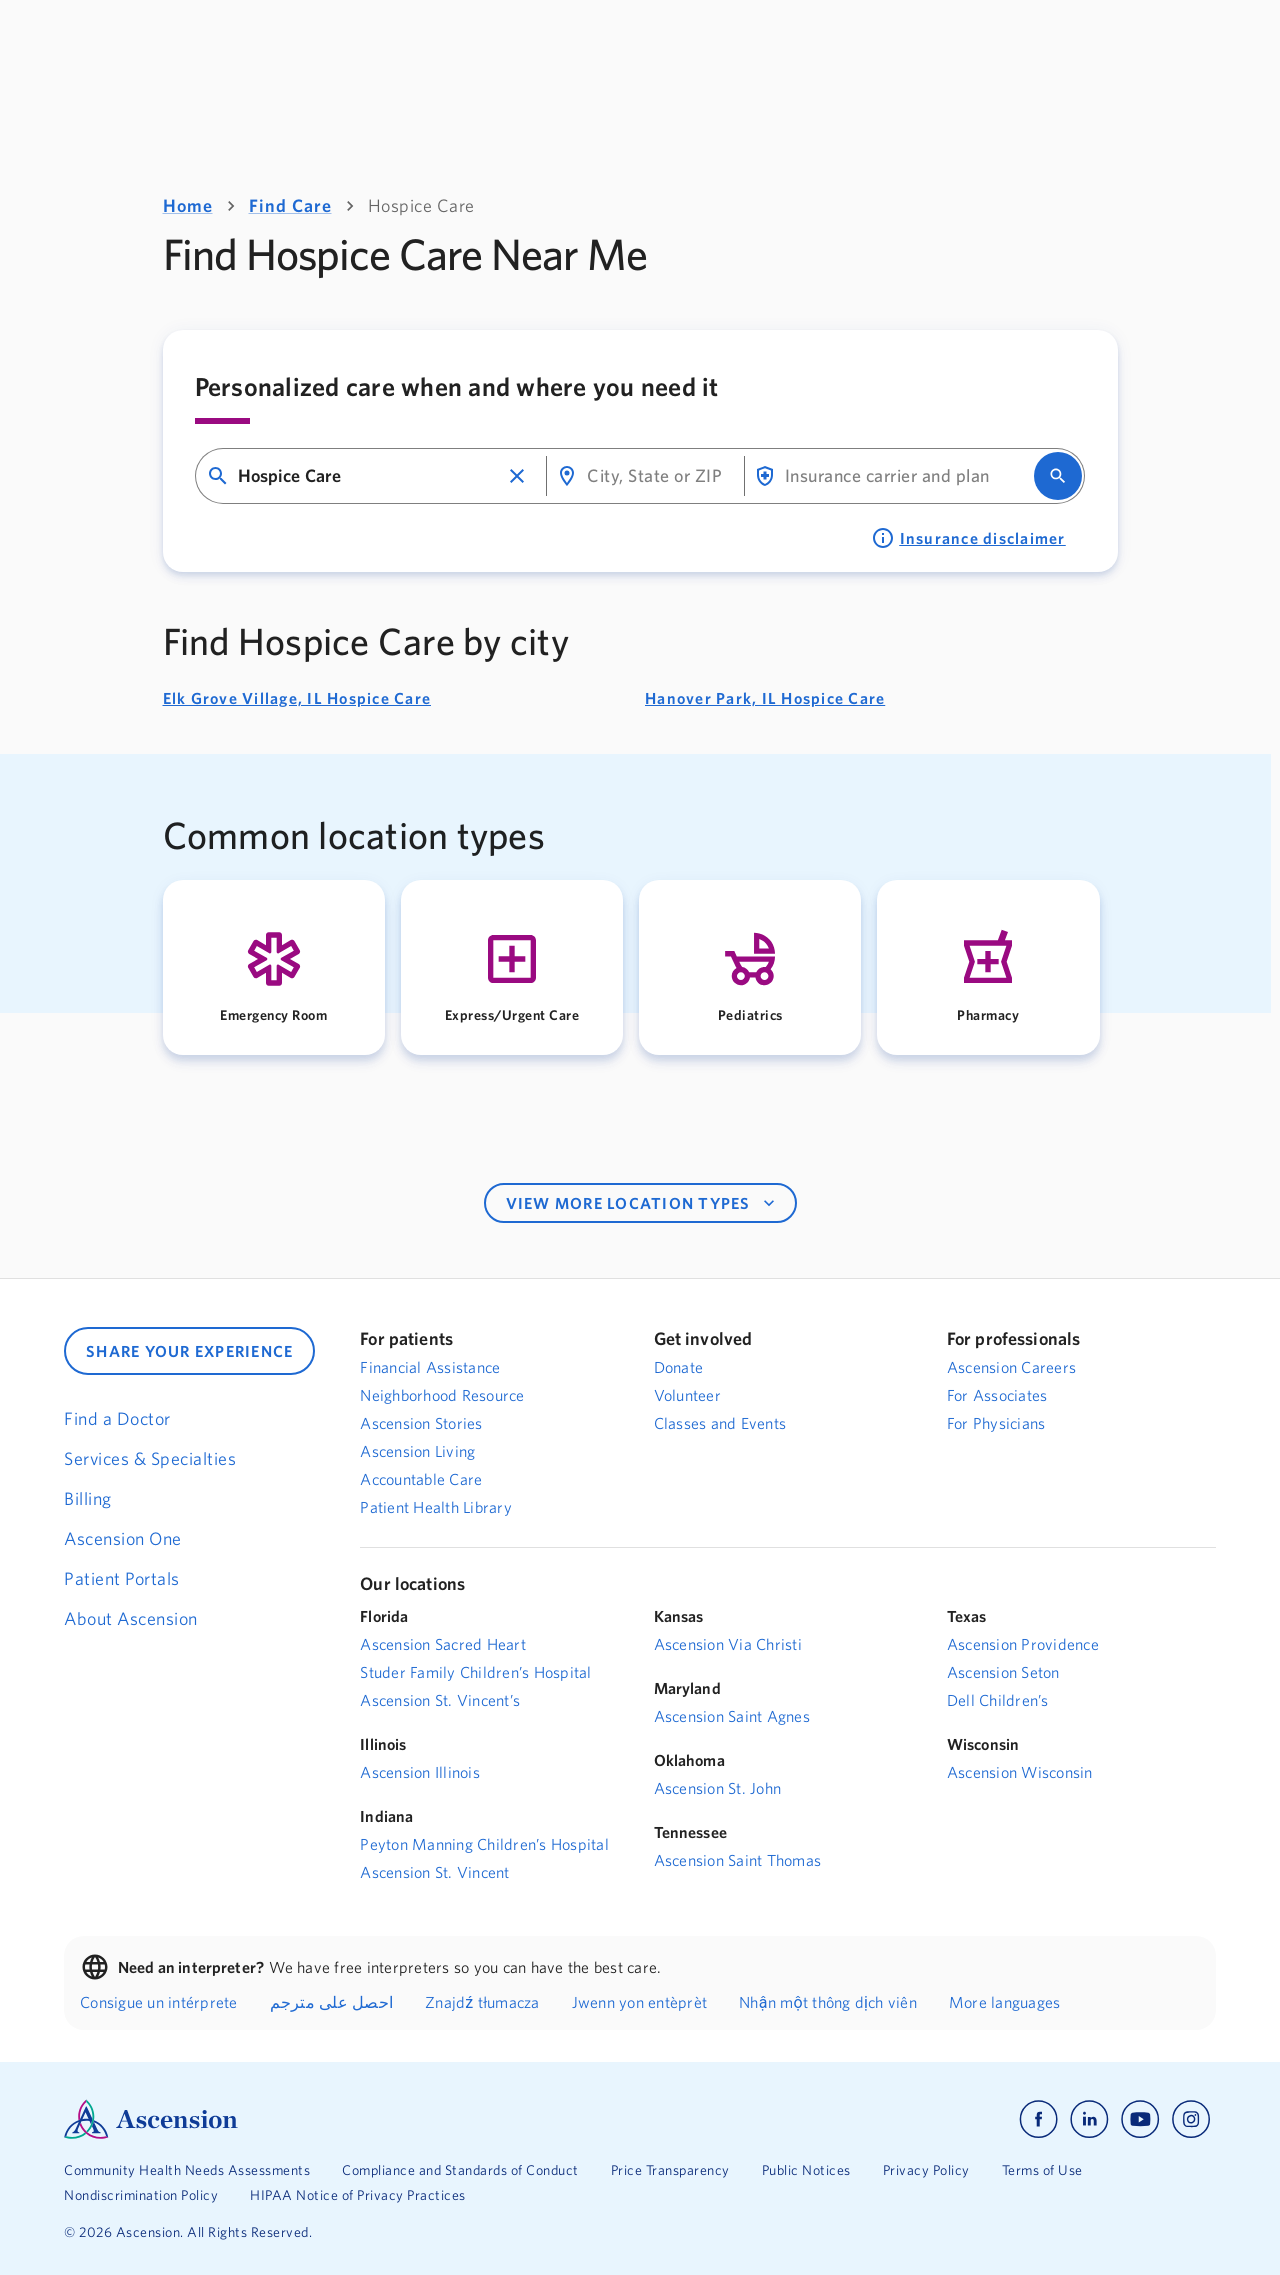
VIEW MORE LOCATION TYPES (642, 1203)
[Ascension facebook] (1038, 2119)
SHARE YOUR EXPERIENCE (189, 1351)
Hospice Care (421, 205)
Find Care (290, 205)
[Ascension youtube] (1140, 2119)
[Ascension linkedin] (1089, 2119)
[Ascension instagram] (1191, 2119)
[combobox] (368, 476)
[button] (517, 476)
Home (188, 205)
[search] (1058, 476)
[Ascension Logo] (352, 2119)
